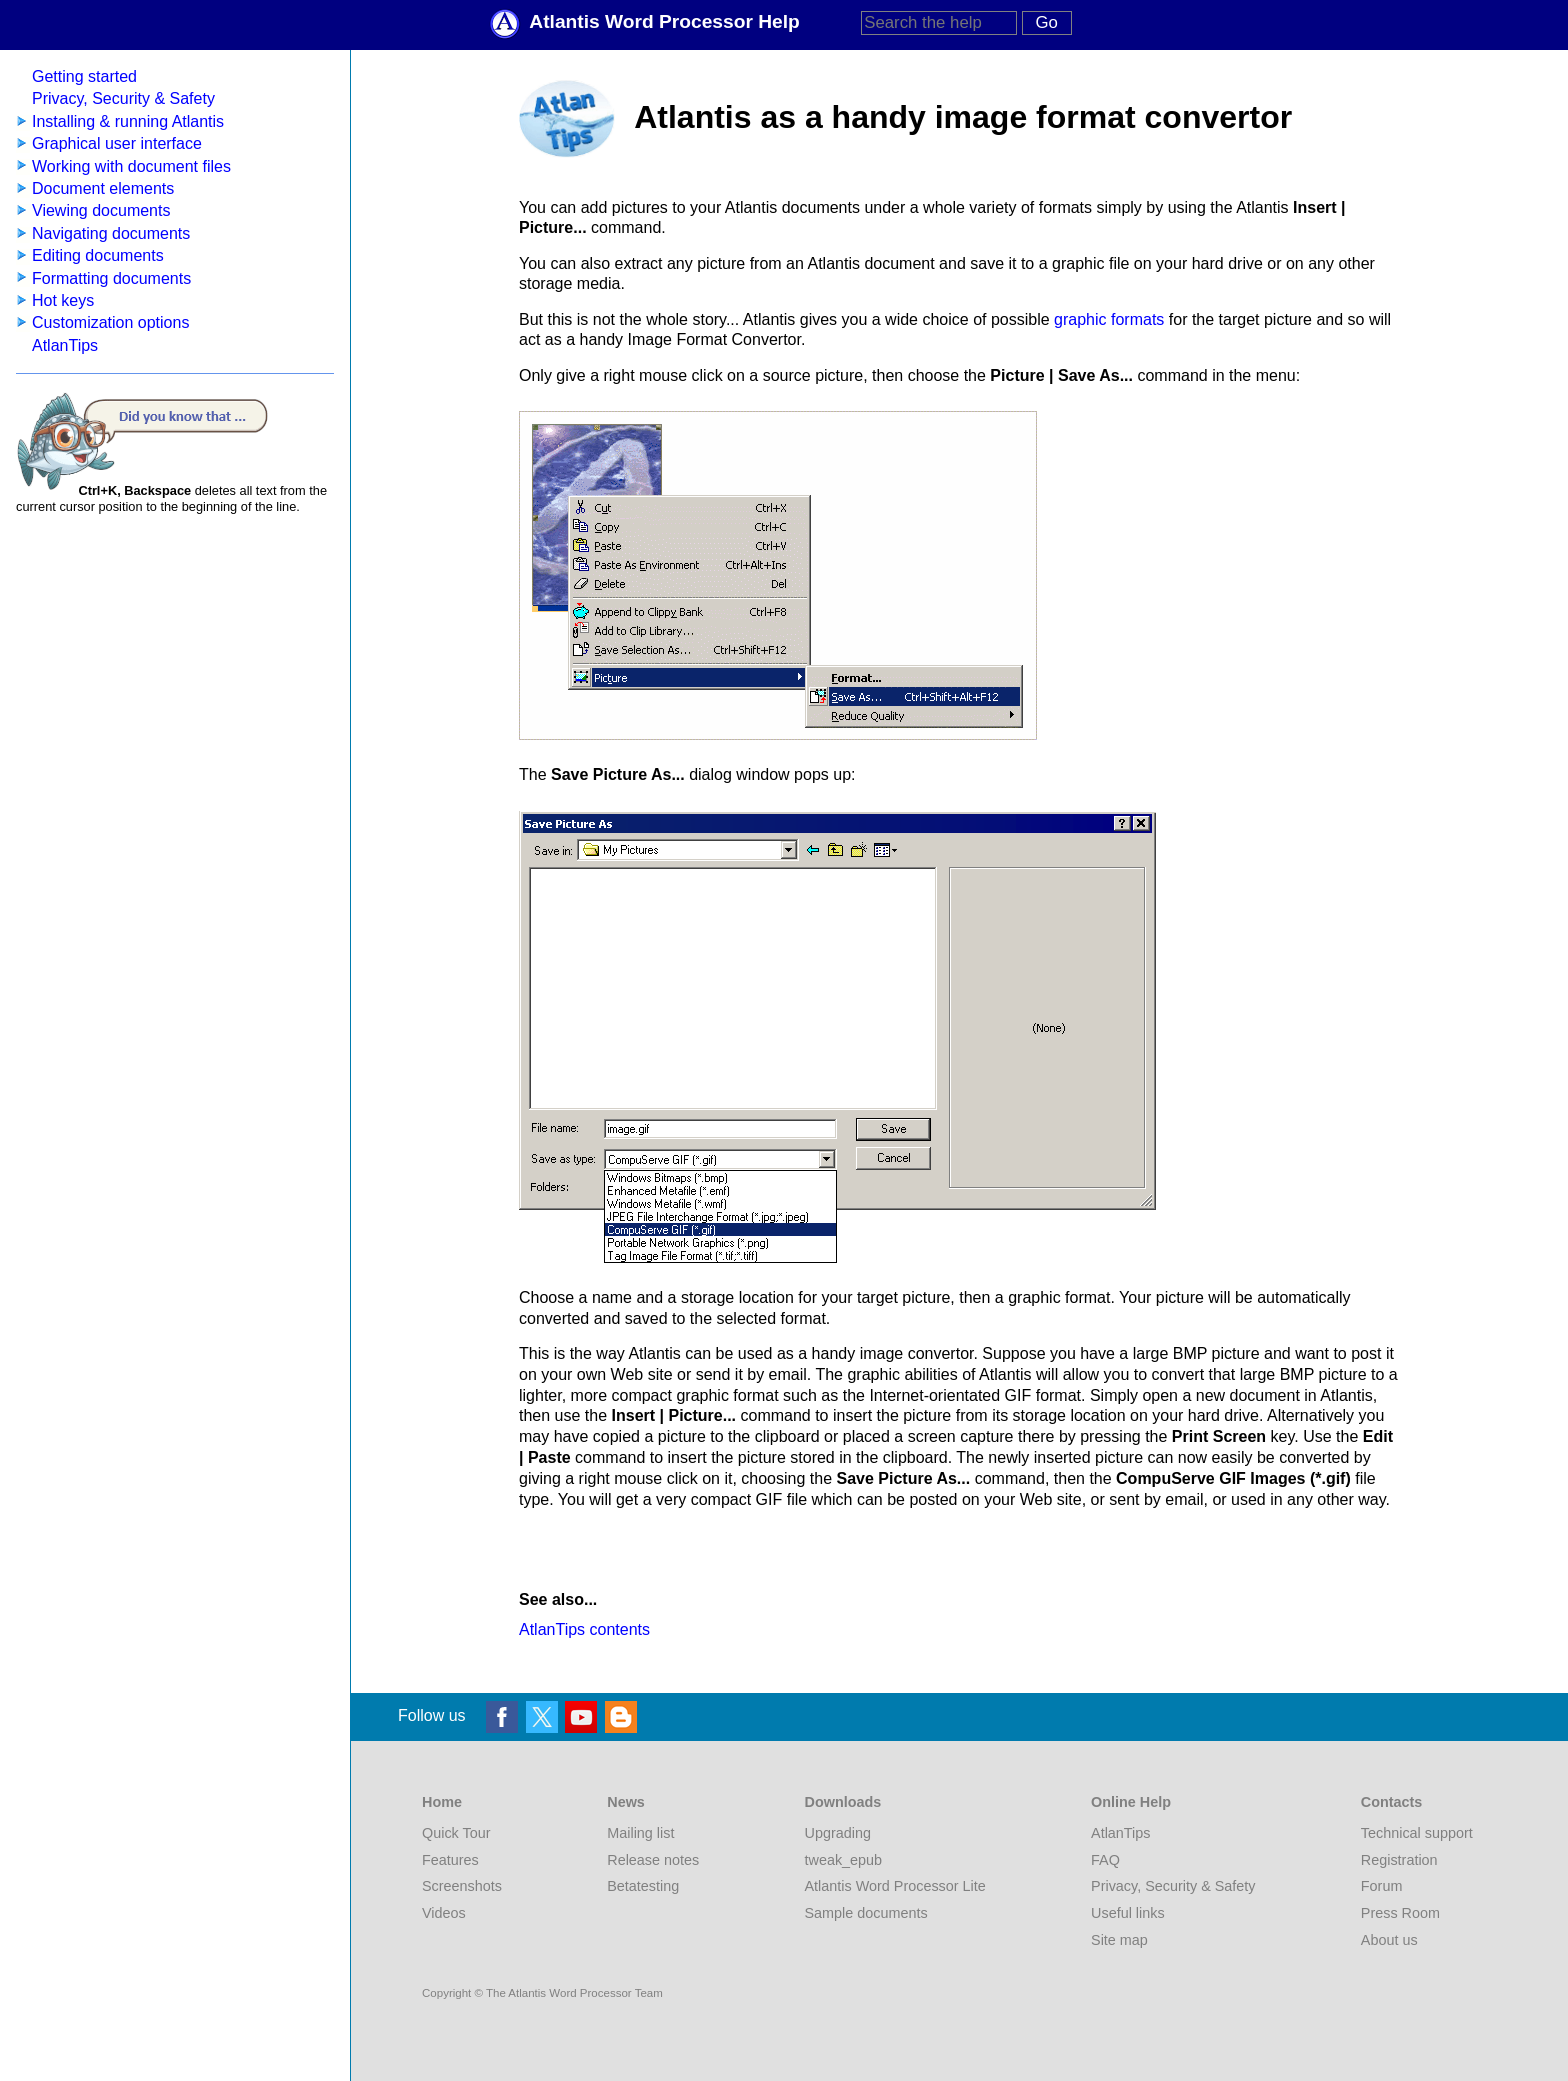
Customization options (110, 322)
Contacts (1392, 1802)
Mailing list (640, 1833)
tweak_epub (844, 1860)
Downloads (843, 1802)
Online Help (1131, 1802)
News (626, 1802)
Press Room (1400, 1913)
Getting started (84, 76)
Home (442, 1802)
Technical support (1417, 1833)
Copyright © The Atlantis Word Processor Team (542, 1993)
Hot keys (63, 300)
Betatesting (643, 1886)
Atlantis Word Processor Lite (895, 1886)
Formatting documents (111, 278)
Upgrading (838, 1833)
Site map (1119, 1940)
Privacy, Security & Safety (123, 98)
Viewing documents (101, 210)
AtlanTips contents (584, 1629)
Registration (1399, 1860)
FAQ (1105, 1860)
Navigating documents (111, 233)
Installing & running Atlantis (128, 121)
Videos (444, 1913)
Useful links (1128, 1913)
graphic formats (1109, 319)
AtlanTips (65, 345)
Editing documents (98, 255)
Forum (1382, 1886)
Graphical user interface (117, 143)
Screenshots (462, 1886)
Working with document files (131, 166)
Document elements (103, 188)
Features (450, 1860)
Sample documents (866, 1913)
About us (1389, 1940)
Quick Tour (456, 1833)
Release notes (653, 1860)
